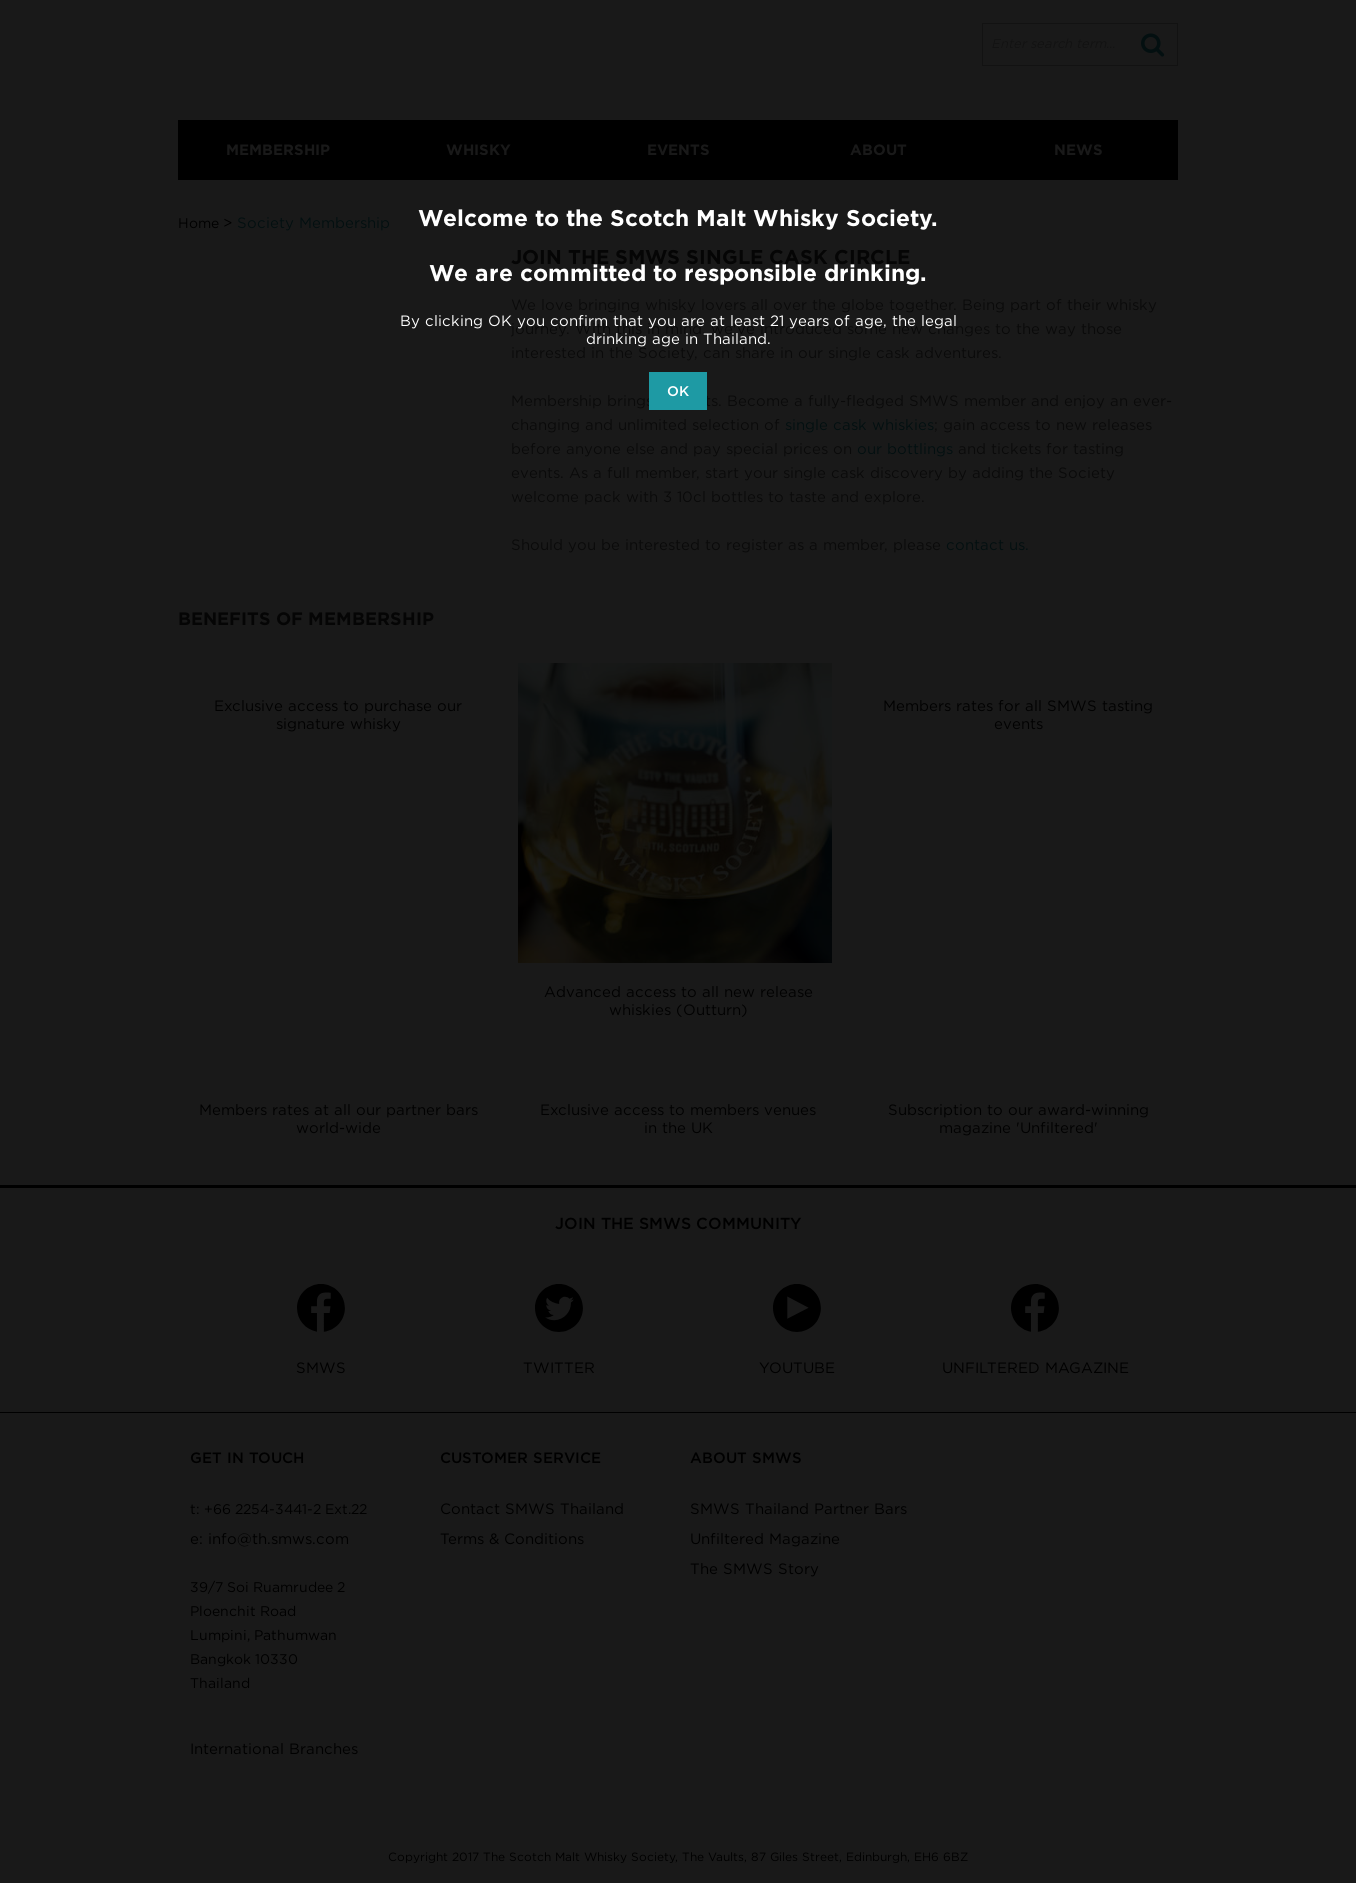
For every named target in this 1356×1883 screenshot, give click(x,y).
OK (678, 391)
